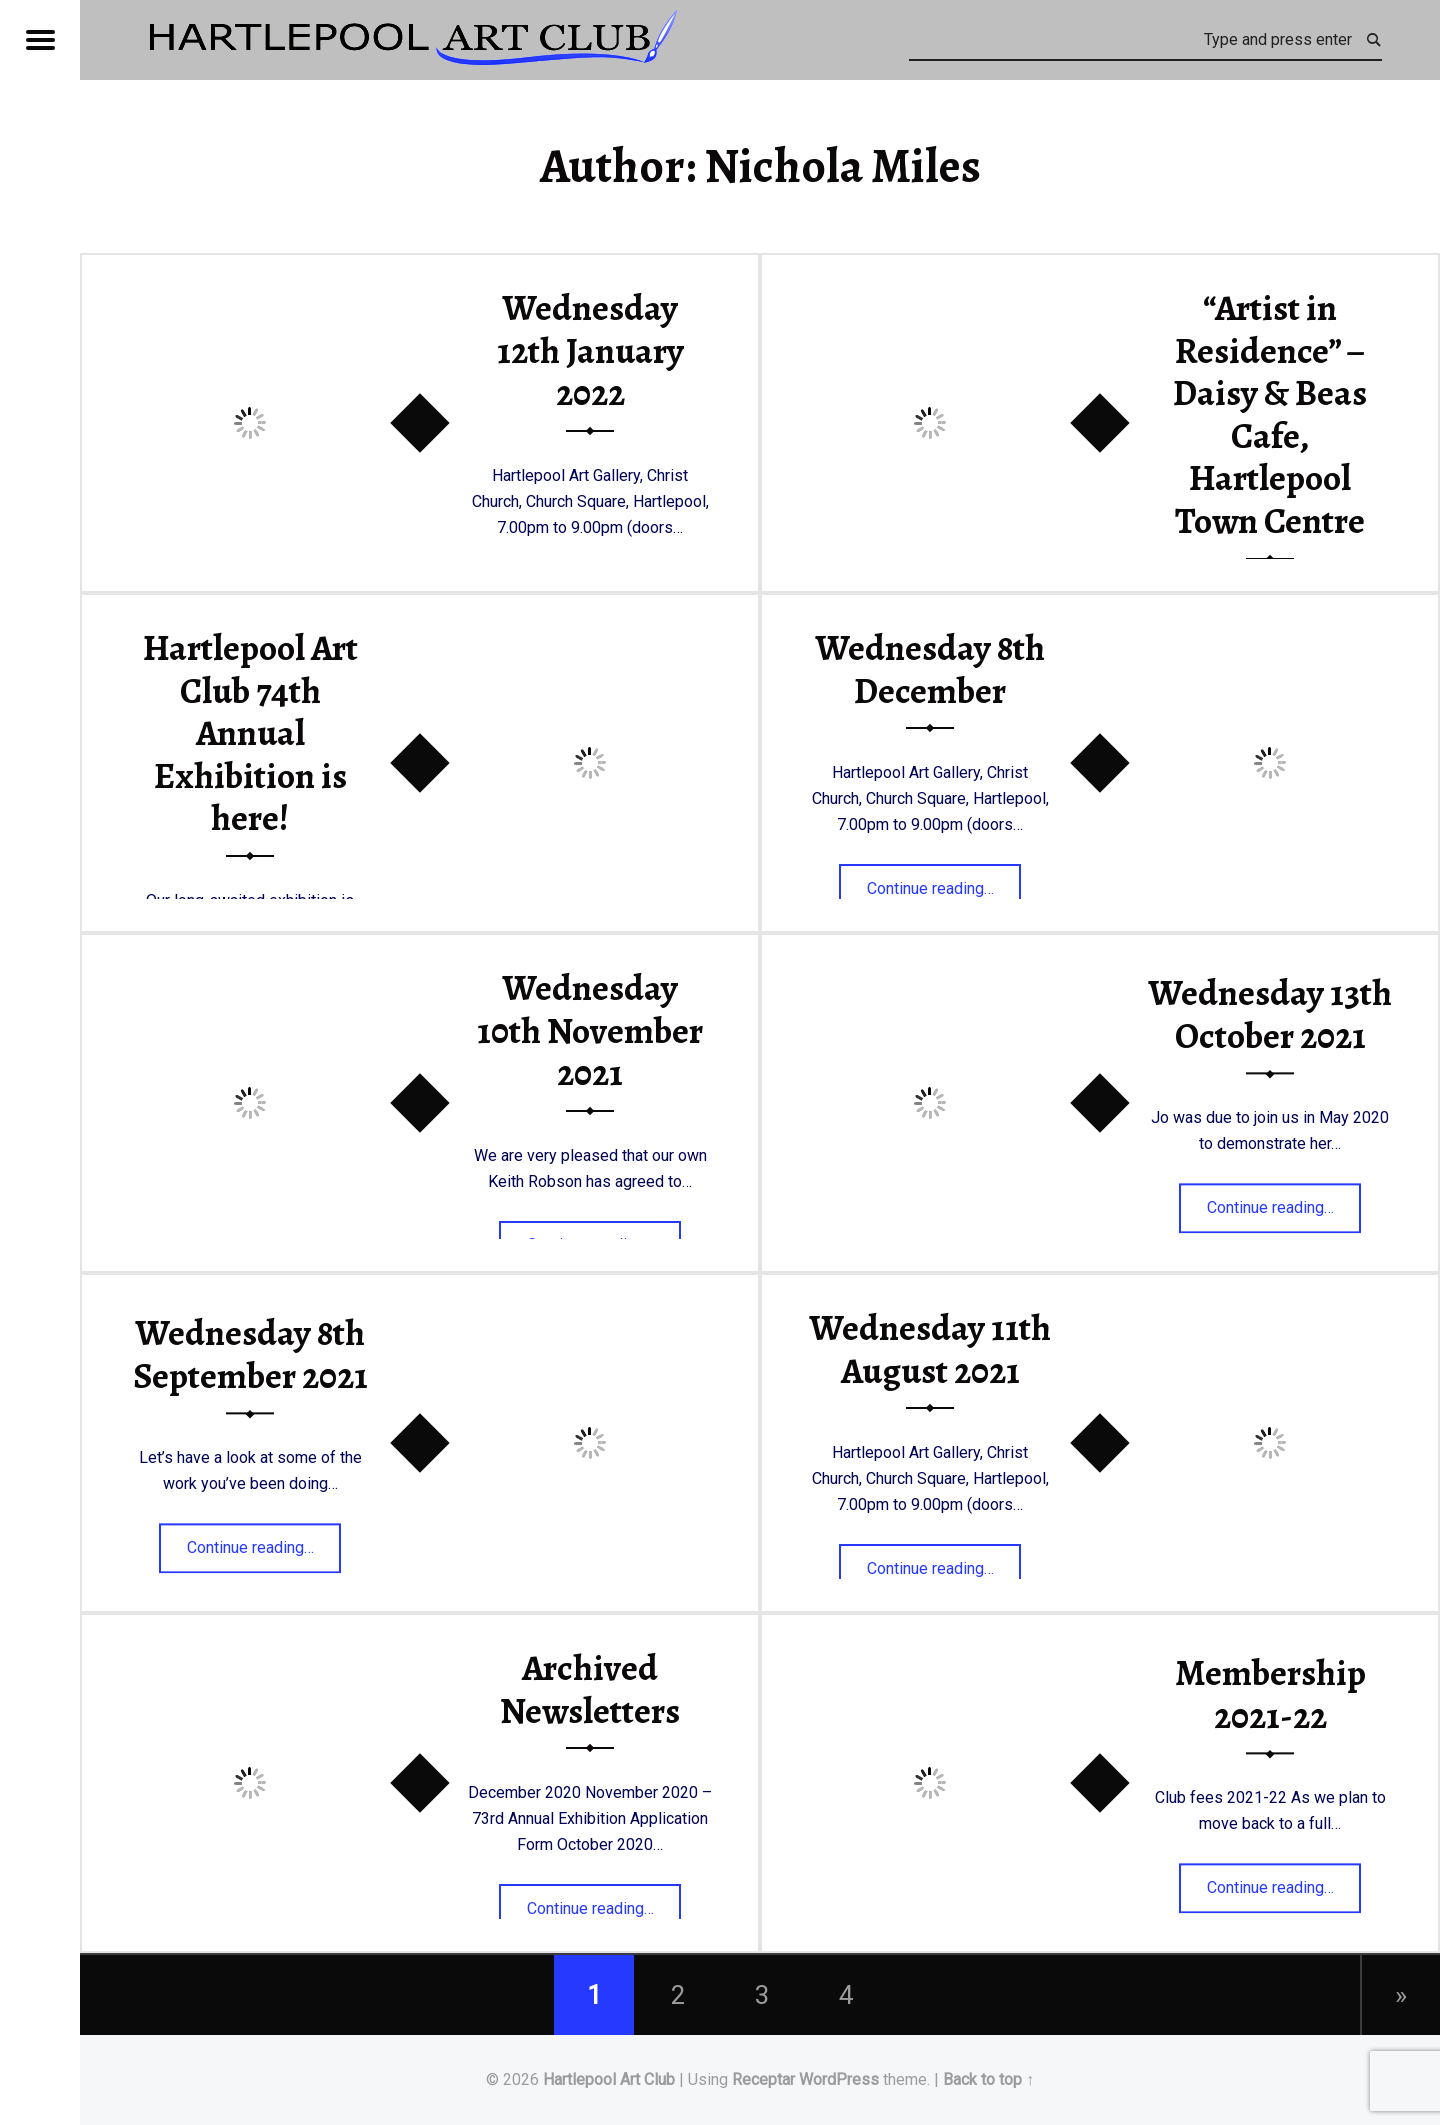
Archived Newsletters (590, 1689)
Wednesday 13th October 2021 (1270, 1015)
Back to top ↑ (988, 2079)
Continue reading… (944, 882)
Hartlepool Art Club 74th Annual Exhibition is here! (250, 733)
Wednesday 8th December (930, 669)
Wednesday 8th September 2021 (250, 1355)
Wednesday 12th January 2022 (590, 350)
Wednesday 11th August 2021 (930, 1349)
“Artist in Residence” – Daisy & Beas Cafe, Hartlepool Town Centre (1270, 414)
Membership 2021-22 (1270, 1695)
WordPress (839, 2079)
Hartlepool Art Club (609, 2079)
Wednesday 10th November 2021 (590, 1030)
